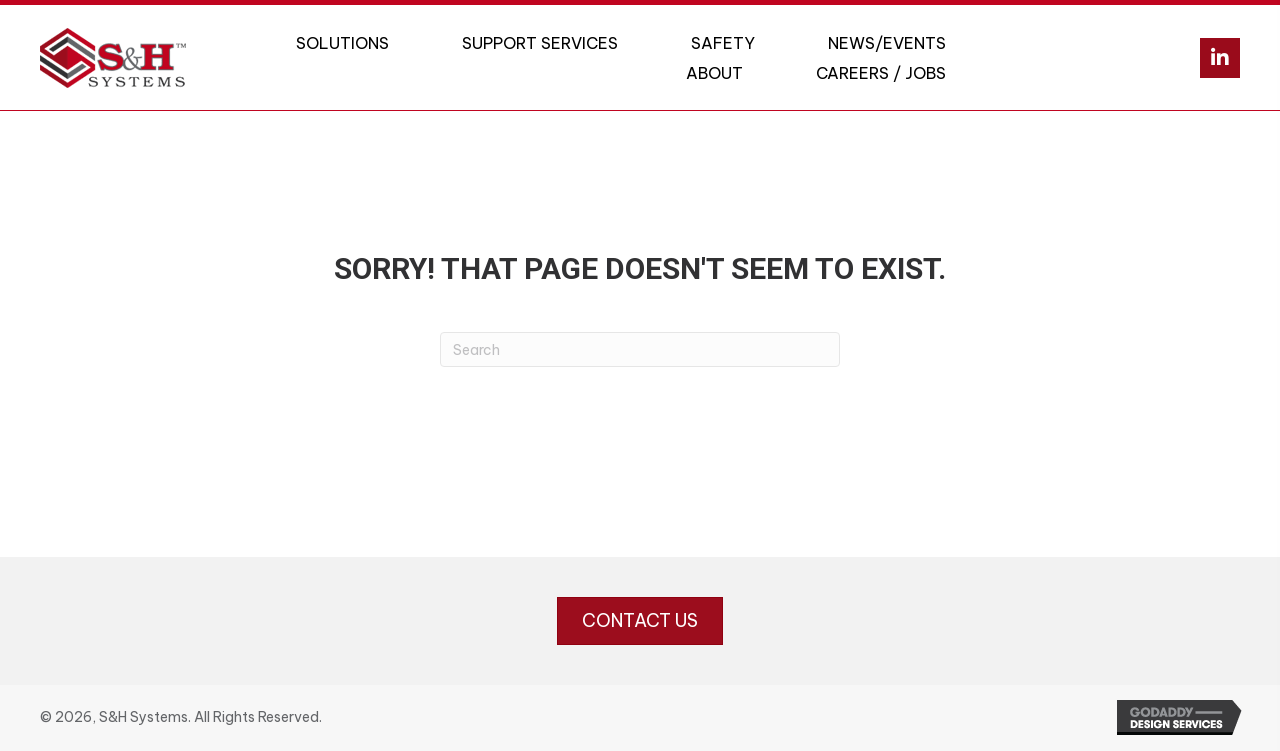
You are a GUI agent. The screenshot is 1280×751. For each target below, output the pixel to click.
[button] (1220, 58)
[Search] (640, 349)
